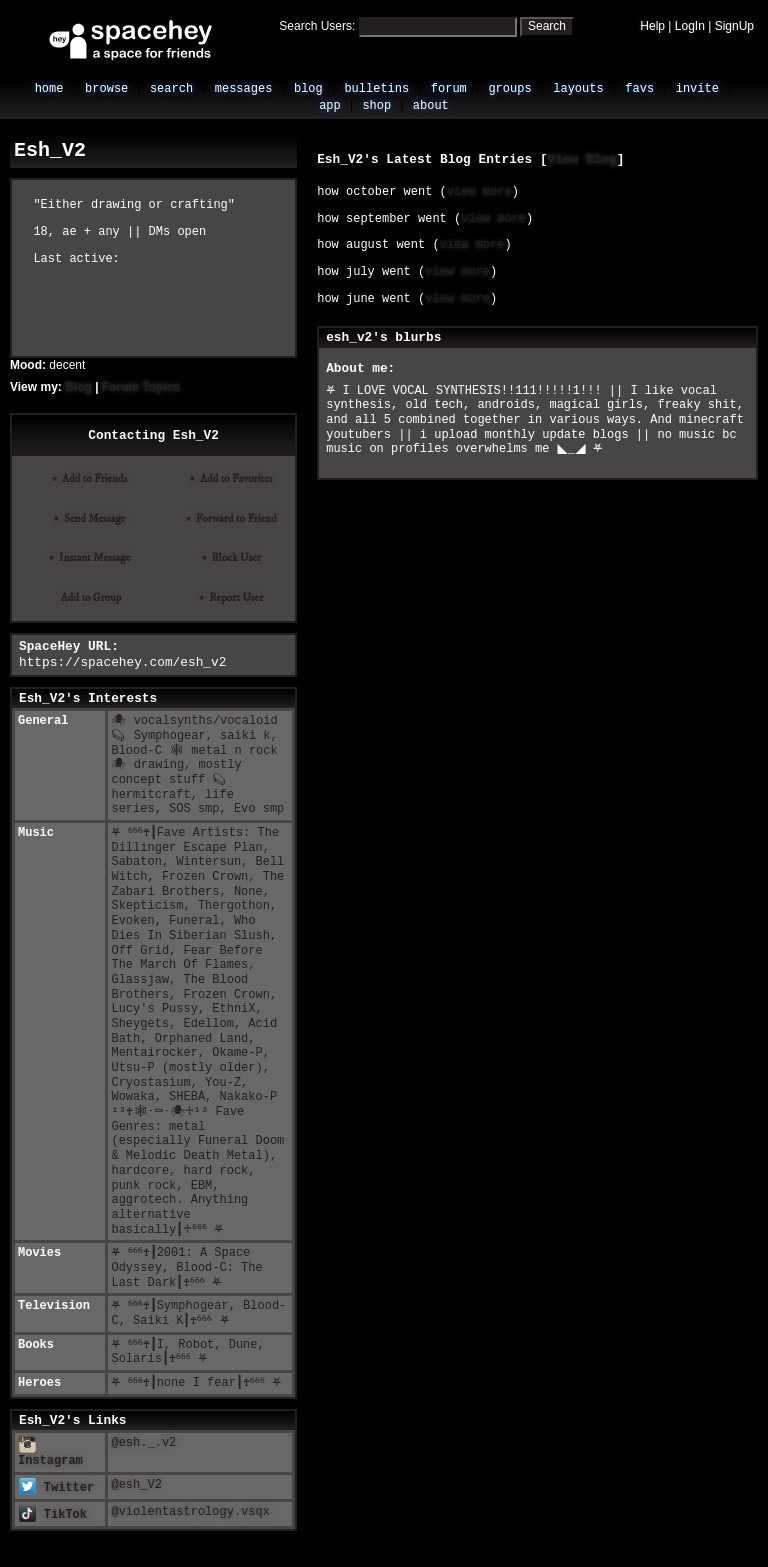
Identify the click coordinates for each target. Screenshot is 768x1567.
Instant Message (92, 558)
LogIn (690, 26)
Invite (697, 89)
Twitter (56, 1488)
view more (479, 192)
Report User (233, 598)
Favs (639, 89)
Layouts (578, 89)
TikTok (53, 1515)
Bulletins (376, 89)
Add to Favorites (233, 479)
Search (547, 26)
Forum (449, 89)
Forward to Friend (234, 519)
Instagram (50, 1454)
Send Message (92, 519)
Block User (234, 558)
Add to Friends (92, 479)
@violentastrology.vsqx (190, 1512)
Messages (244, 89)
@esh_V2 (136, 1485)
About (431, 106)
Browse (106, 89)
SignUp (734, 26)
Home (49, 89)
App (330, 106)
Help (652, 26)
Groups (509, 89)
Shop (376, 106)
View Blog (582, 159)
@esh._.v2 (143, 1443)
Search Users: (317, 26)
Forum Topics (141, 387)
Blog (308, 89)
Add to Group (89, 598)
